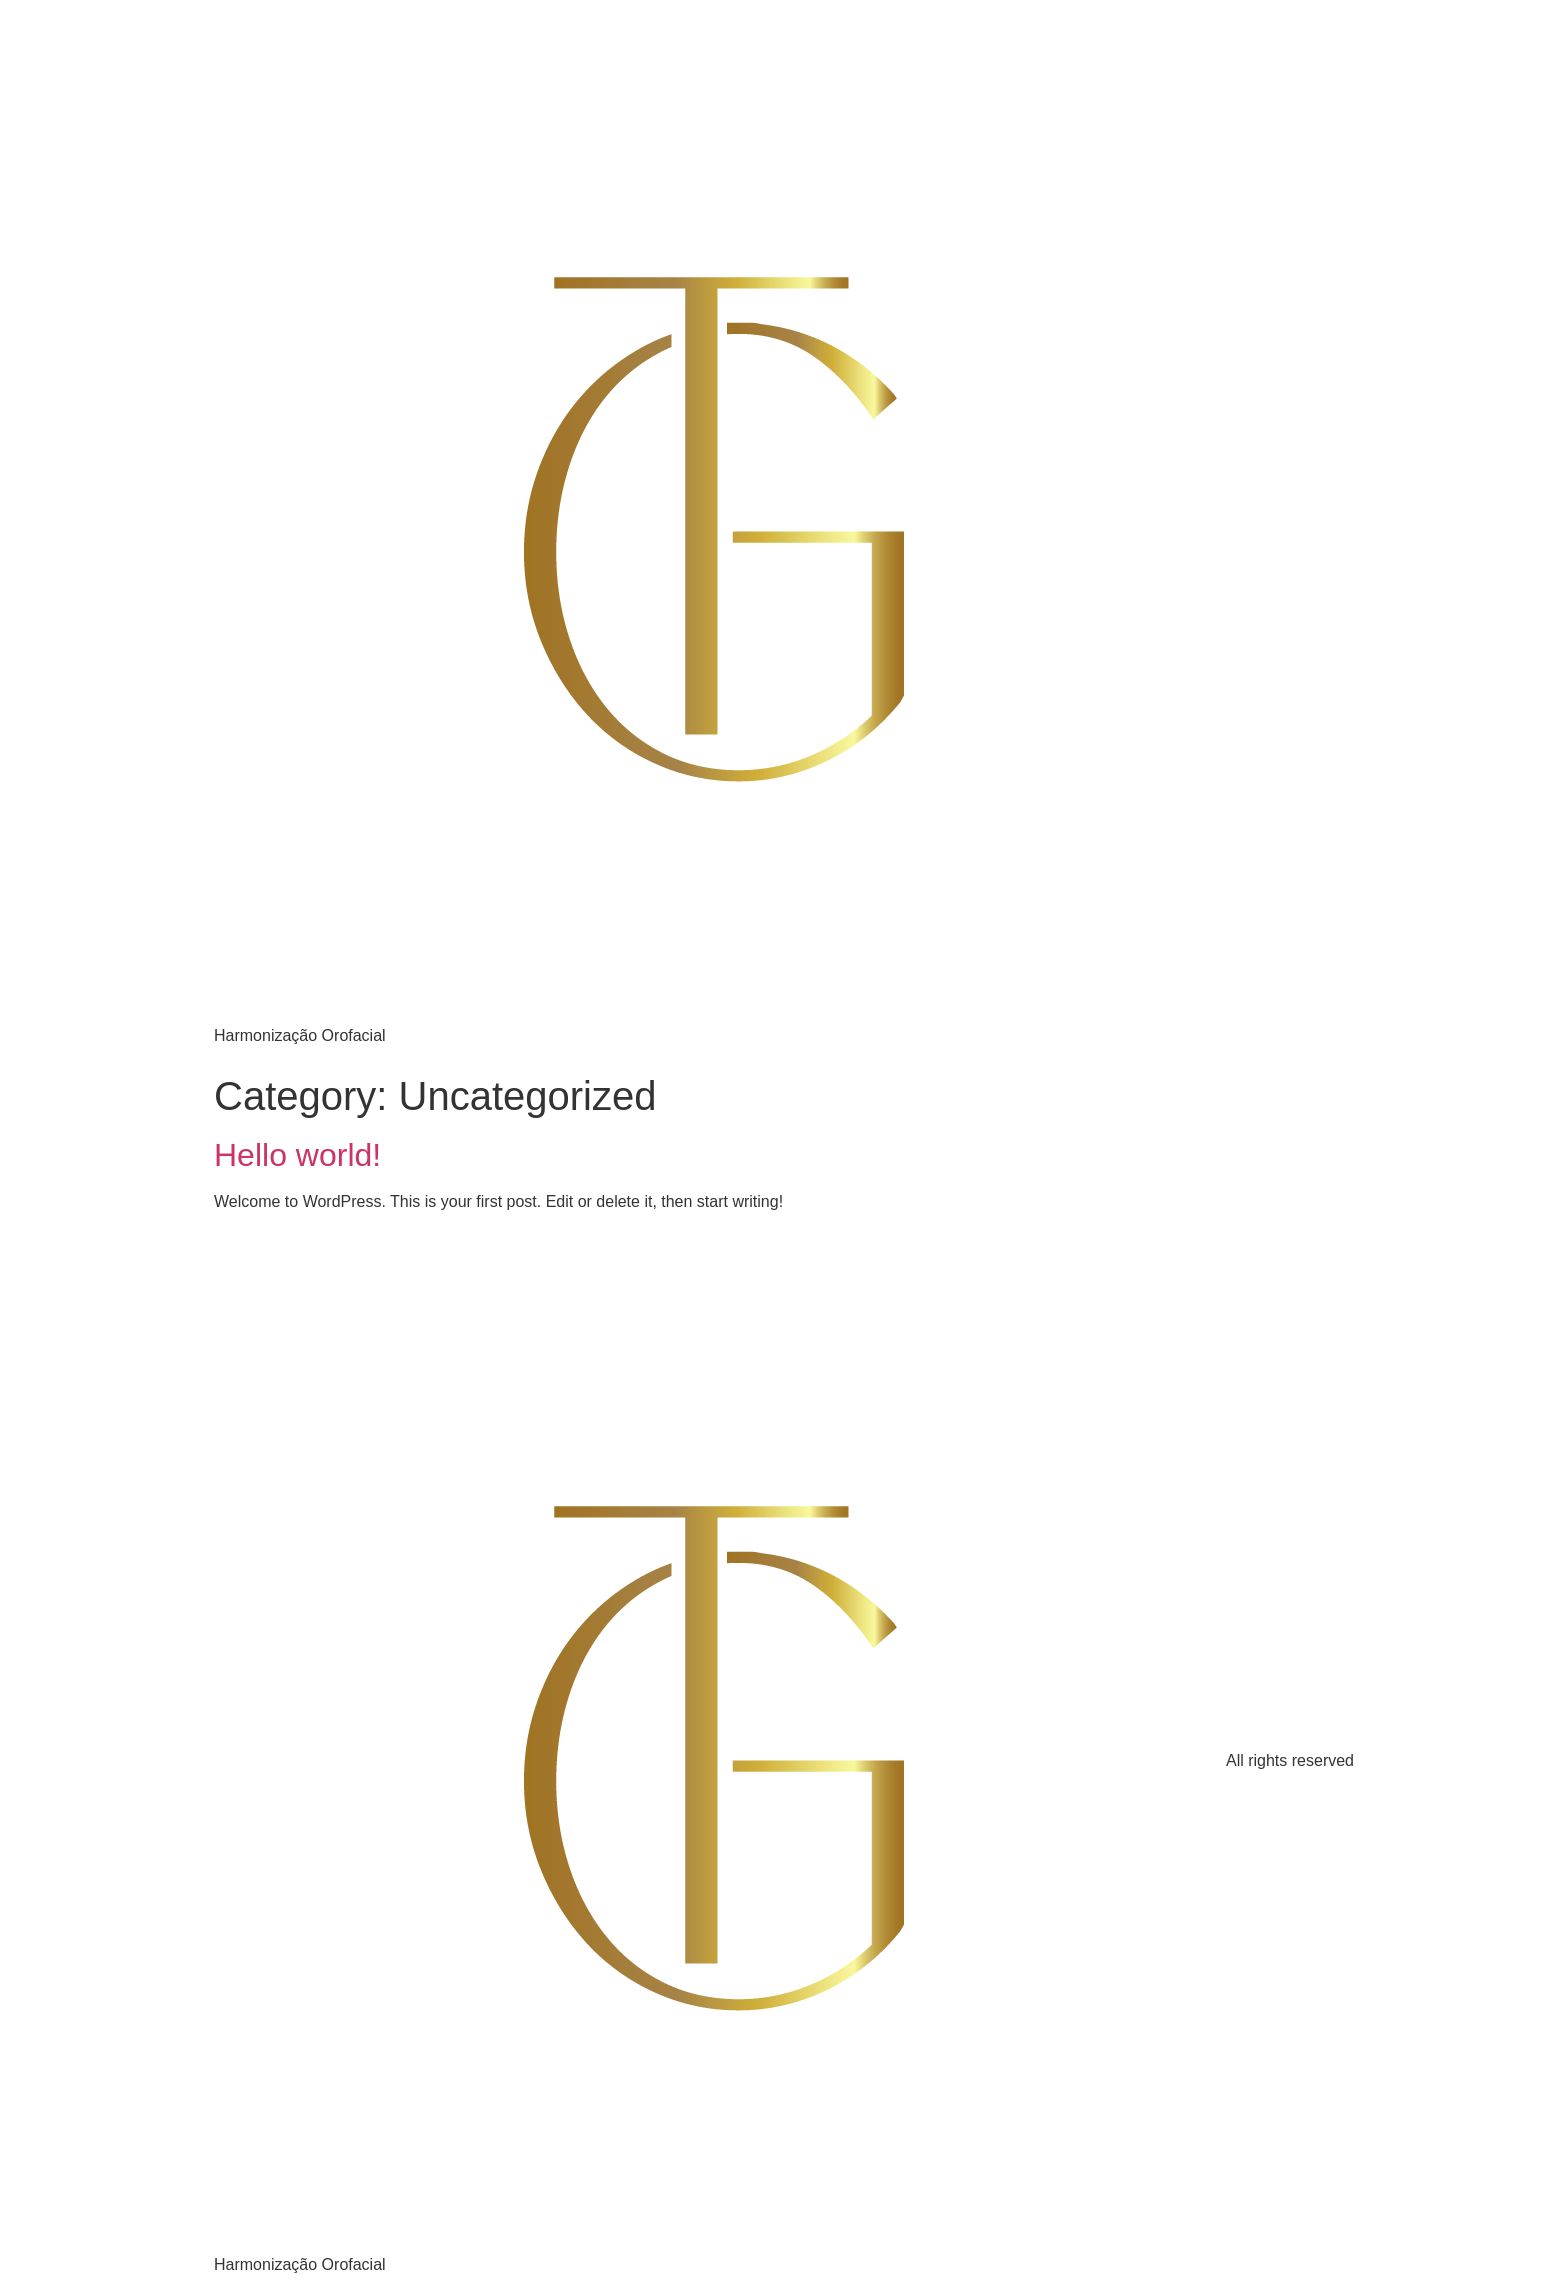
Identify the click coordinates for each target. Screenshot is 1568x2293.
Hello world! (297, 1155)
